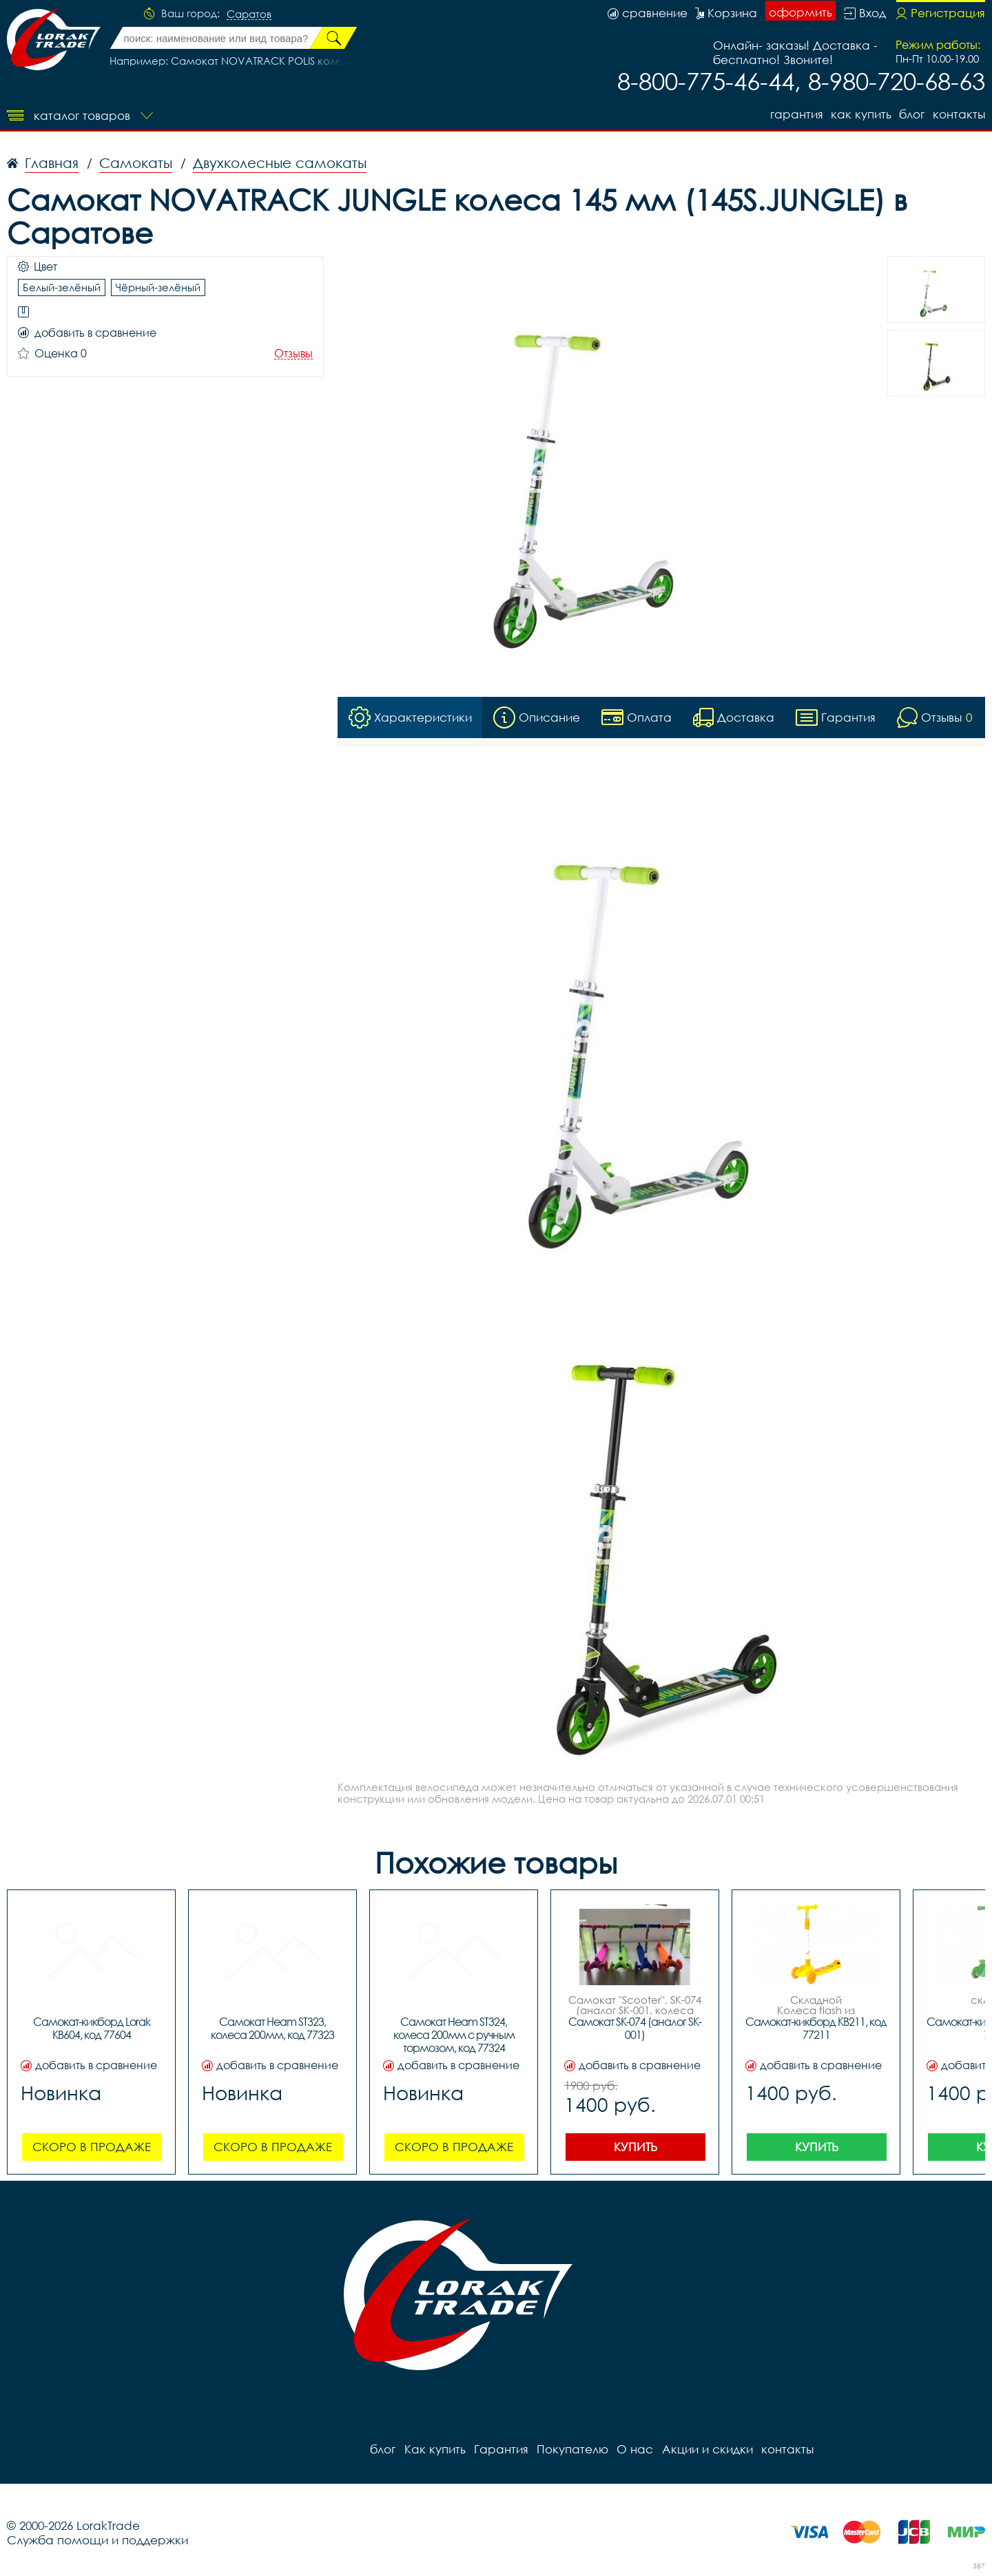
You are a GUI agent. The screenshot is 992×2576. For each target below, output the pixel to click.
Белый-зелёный (62, 287)
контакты (959, 114)
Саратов (249, 14)
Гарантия (795, 114)
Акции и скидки (706, 2449)
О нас (634, 2449)
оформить (800, 12)
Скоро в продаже (91, 2146)
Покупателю (572, 2449)
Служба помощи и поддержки (97, 2540)
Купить (635, 2146)
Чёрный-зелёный (158, 287)
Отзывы (293, 353)
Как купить (860, 114)
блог (911, 114)
